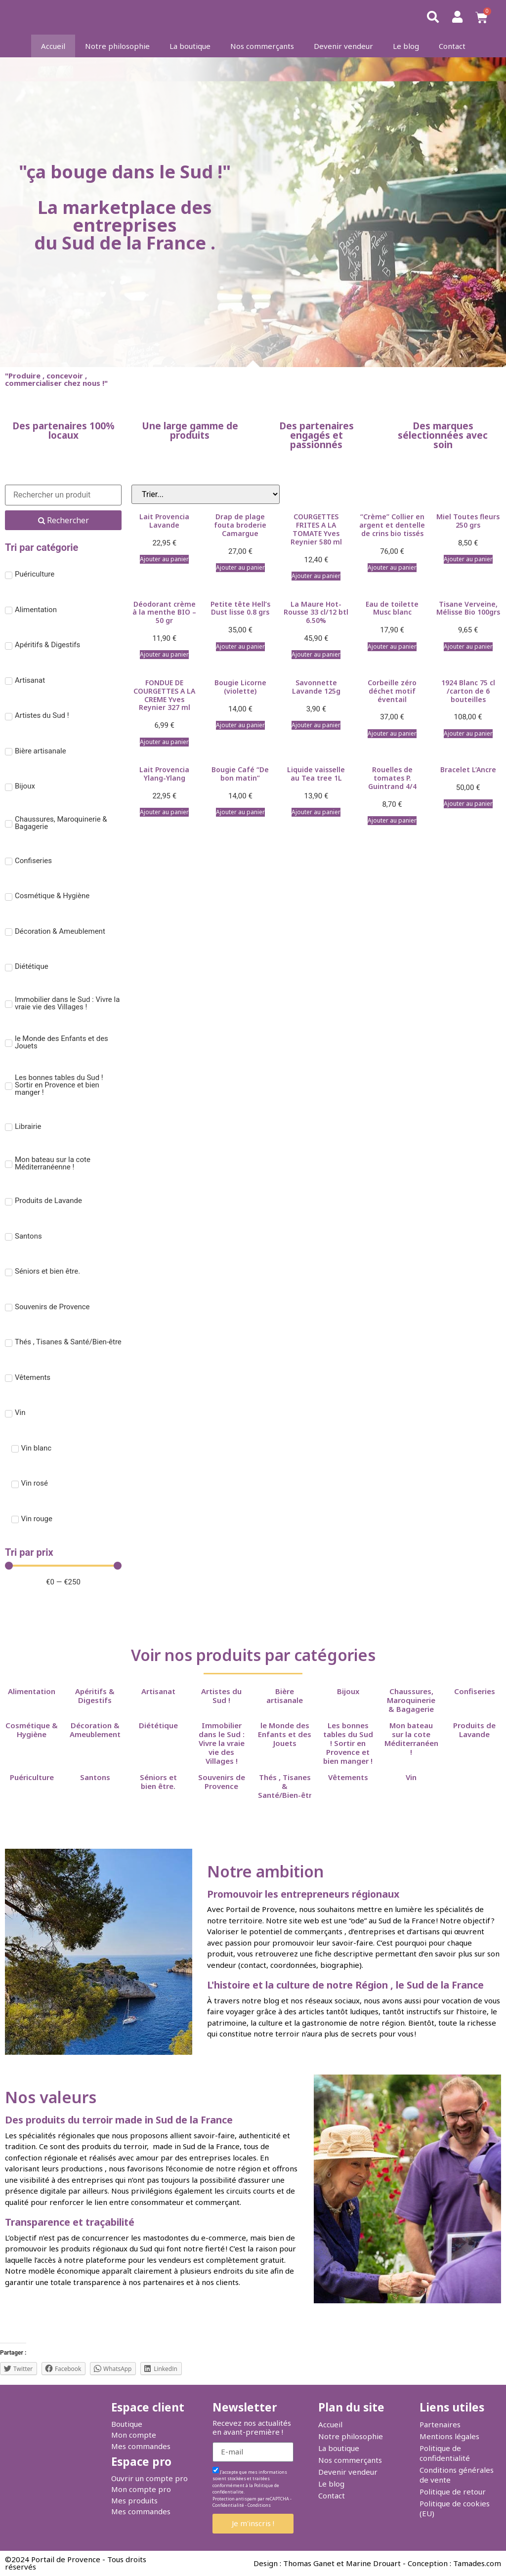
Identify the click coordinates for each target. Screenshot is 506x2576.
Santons (95, 1777)
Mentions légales (449, 2436)
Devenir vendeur (343, 46)
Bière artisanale (284, 1695)
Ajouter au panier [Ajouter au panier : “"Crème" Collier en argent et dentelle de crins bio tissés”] (392, 567)
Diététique (158, 1725)
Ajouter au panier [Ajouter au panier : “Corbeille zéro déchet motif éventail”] (392, 733)
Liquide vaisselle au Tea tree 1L (316, 774)
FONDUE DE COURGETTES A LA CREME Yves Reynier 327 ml (164, 695)
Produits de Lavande (474, 1729)
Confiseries (474, 1691)
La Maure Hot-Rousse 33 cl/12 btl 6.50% (316, 612)
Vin (411, 1777)
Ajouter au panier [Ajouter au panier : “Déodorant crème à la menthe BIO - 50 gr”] (164, 654)
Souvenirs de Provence (221, 1781)
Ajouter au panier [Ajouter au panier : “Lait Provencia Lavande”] (164, 559)
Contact (452, 46)
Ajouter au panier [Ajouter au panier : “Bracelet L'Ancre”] (468, 803)
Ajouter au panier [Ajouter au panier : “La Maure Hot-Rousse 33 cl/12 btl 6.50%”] (316, 654)
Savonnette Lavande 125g (316, 687)
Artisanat (158, 1691)
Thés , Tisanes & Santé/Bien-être (287, 1786)
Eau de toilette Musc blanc (392, 608)
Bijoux (348, 1691)
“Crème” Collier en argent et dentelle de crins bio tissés (392, 525)
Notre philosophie (117, 46)
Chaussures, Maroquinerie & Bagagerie (411, 1700)
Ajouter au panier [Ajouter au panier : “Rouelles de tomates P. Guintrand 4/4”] (392, 820)
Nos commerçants (262, 46)
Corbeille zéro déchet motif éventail (392, 691)
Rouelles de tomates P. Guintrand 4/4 (392, 778)
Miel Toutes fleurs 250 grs (468, 521)
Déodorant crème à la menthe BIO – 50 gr (164, 612)
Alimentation (31, 1691)
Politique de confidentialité (445, 2453)
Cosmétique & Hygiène (31, 1729)
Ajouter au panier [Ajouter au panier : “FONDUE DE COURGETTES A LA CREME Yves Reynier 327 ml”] (164, 742)
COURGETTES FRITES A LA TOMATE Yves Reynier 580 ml (316, 529)
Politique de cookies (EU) (455, 2508)
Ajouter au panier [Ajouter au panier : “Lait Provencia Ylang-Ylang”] (164, 812)
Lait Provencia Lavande (164, 521)
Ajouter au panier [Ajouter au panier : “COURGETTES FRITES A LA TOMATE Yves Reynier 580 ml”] (316, 576)
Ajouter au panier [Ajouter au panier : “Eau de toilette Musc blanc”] (392, 646)
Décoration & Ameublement (95, 1729)
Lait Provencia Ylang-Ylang (164, 774)
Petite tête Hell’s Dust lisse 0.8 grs (240, 608)
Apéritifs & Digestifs (95, 1695)
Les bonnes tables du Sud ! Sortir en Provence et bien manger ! (348, 1743)
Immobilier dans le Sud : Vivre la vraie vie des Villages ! (222, 1743)
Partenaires (440, 2424)
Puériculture (32, 1777)
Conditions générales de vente (457, 2475)
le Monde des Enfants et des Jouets (284, 1734)
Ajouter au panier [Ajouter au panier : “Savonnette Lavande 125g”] (316, 725)
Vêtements (348, 1777)
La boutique (190, 46)
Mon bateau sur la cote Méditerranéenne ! (415, 1738)
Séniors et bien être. (158, 1781)
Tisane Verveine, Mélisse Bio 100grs (468, 608)
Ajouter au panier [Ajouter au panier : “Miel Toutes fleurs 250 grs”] (468, 559)
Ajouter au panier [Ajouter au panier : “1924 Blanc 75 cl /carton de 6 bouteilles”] (468, 733)
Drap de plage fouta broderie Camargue (240, 525)
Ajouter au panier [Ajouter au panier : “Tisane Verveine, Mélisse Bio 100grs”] (468, 646)
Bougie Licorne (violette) (240, 687)
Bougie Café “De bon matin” (240, 774)
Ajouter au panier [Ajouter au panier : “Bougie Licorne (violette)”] (240, 725)
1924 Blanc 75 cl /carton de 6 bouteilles (468, 691)
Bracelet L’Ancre (468, 769)
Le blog (406, 46)
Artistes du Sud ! (221, 1695)
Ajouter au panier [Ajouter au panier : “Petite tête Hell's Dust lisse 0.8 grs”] (240, 646)
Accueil (53, 46)
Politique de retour (453, 2491)
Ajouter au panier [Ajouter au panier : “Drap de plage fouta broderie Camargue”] (240, 567)
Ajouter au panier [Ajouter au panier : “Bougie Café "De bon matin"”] (240, 812)
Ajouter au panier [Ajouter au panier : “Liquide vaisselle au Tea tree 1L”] (316, 812)
